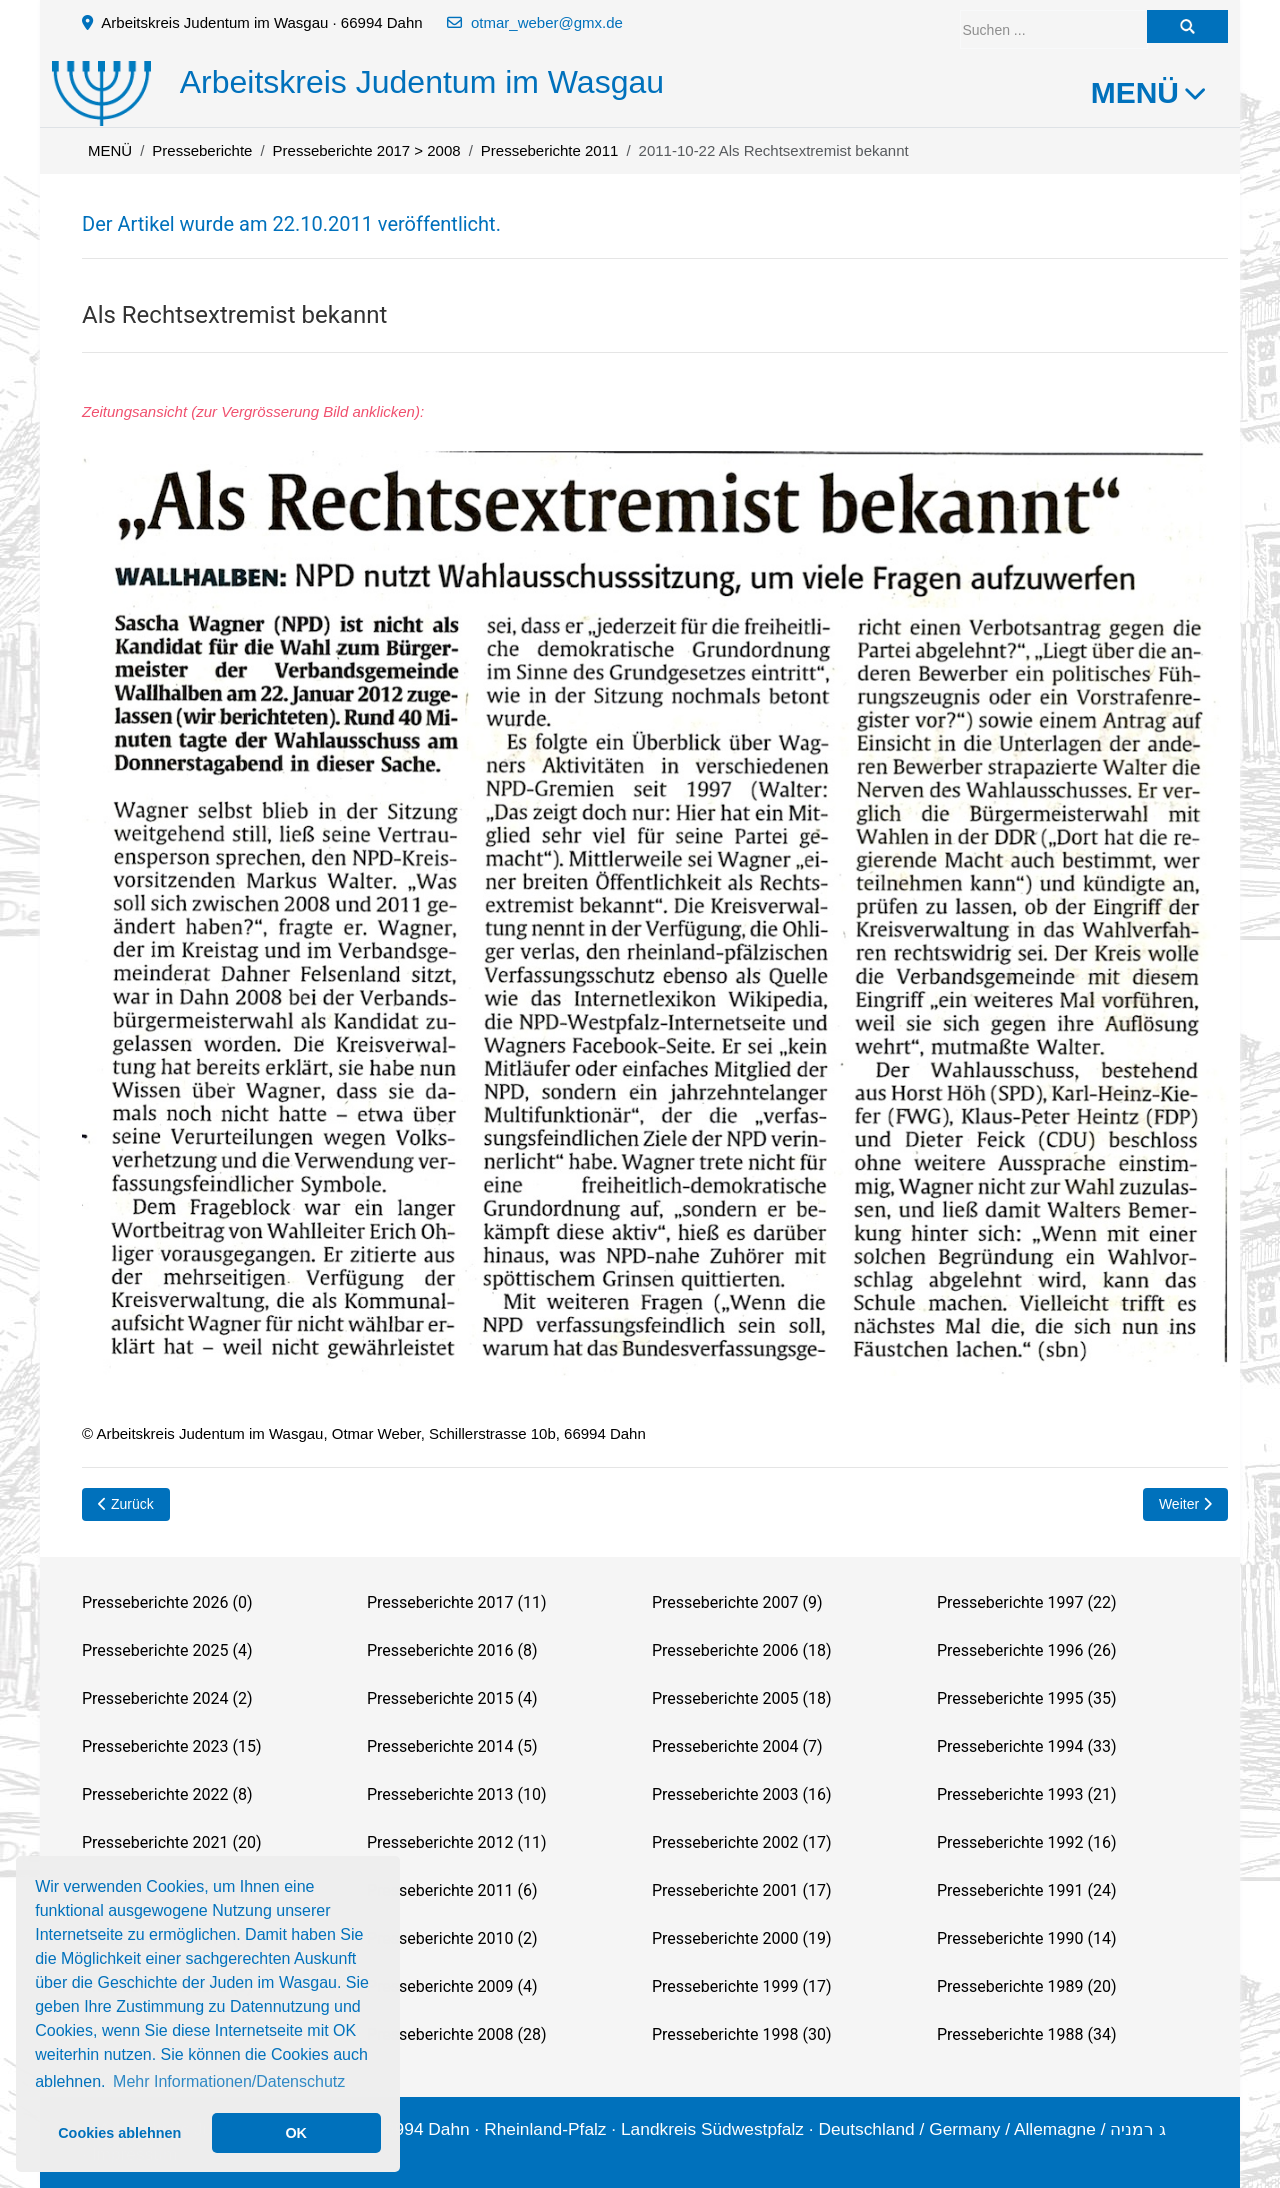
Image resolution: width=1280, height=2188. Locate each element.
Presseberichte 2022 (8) (167, 1794)
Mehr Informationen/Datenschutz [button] (229, 2081)
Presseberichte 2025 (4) (167, 1650)
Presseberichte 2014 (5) (452, 1746)
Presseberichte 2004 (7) (737, 1746)
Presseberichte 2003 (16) (741, 1794)
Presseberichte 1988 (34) (1026, 2034)
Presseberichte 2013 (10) (456, 1794)
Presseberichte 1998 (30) (741, 2034)
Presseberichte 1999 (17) (741, 1986)
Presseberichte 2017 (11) (456, 1602)
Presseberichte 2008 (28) (456, 2034)
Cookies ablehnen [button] (119, 2133)
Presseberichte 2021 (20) (171, 1842)
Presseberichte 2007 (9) (737, 1602)
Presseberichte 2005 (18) (741, 1698)
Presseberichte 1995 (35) (1026, 1698)
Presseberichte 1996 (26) (1026, 1650)
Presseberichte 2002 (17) (741, 1842)
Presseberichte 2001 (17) (741, 1890)
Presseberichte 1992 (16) (1026, 1842)
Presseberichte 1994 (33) (1026, 1746)
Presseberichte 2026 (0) (167, 1602)
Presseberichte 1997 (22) (1026, 1602)
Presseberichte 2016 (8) (452, 1650)
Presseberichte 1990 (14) (1026, 1938)
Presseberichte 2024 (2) (167, 1698)
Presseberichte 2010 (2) (452, 1938)
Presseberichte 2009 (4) (452, 1986)
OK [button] (296, 2133)
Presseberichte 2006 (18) (741, 1650)
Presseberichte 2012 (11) (456, 1842)
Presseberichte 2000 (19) (741, 1938)
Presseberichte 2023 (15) (171, 1746)
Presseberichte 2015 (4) (452, 1698)
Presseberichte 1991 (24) (1026, 1890)
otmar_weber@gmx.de (547, 22)
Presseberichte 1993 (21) (1026, 1794)
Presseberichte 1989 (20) (1026, 1986)
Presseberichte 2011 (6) (452, 1890)
